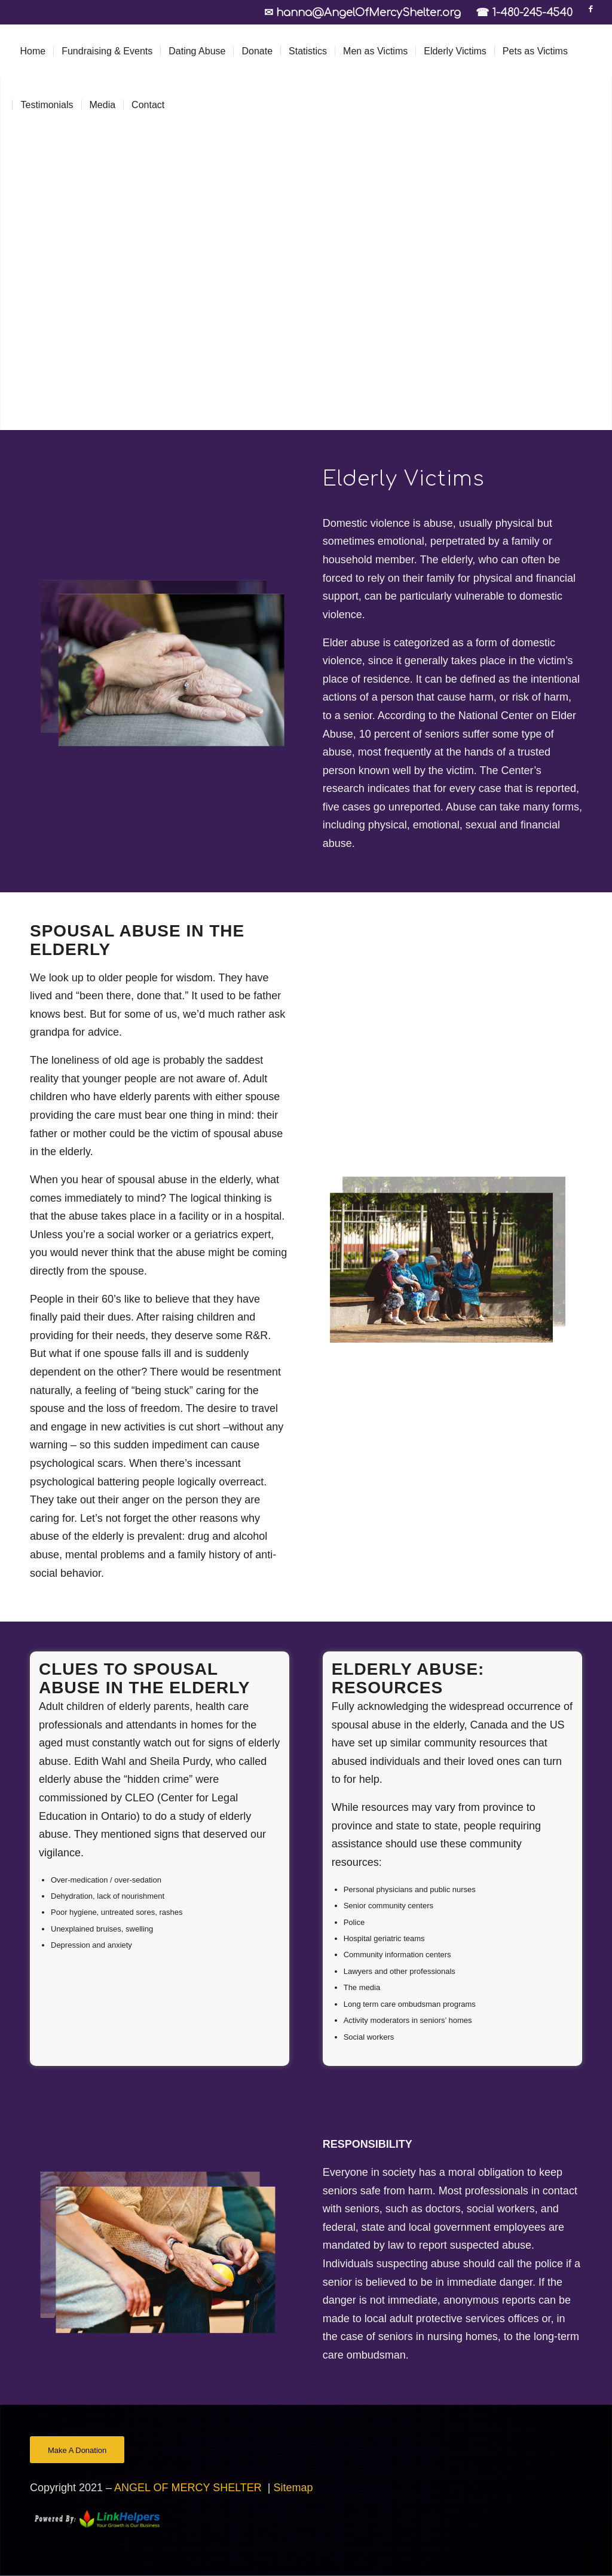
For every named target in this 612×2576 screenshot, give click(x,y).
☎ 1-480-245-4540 (524, 13)
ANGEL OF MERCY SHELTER (189, 2488)
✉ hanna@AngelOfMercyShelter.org (367, 13)
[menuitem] (32, 51)
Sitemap (293, 2488)
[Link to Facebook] (591, 9)
